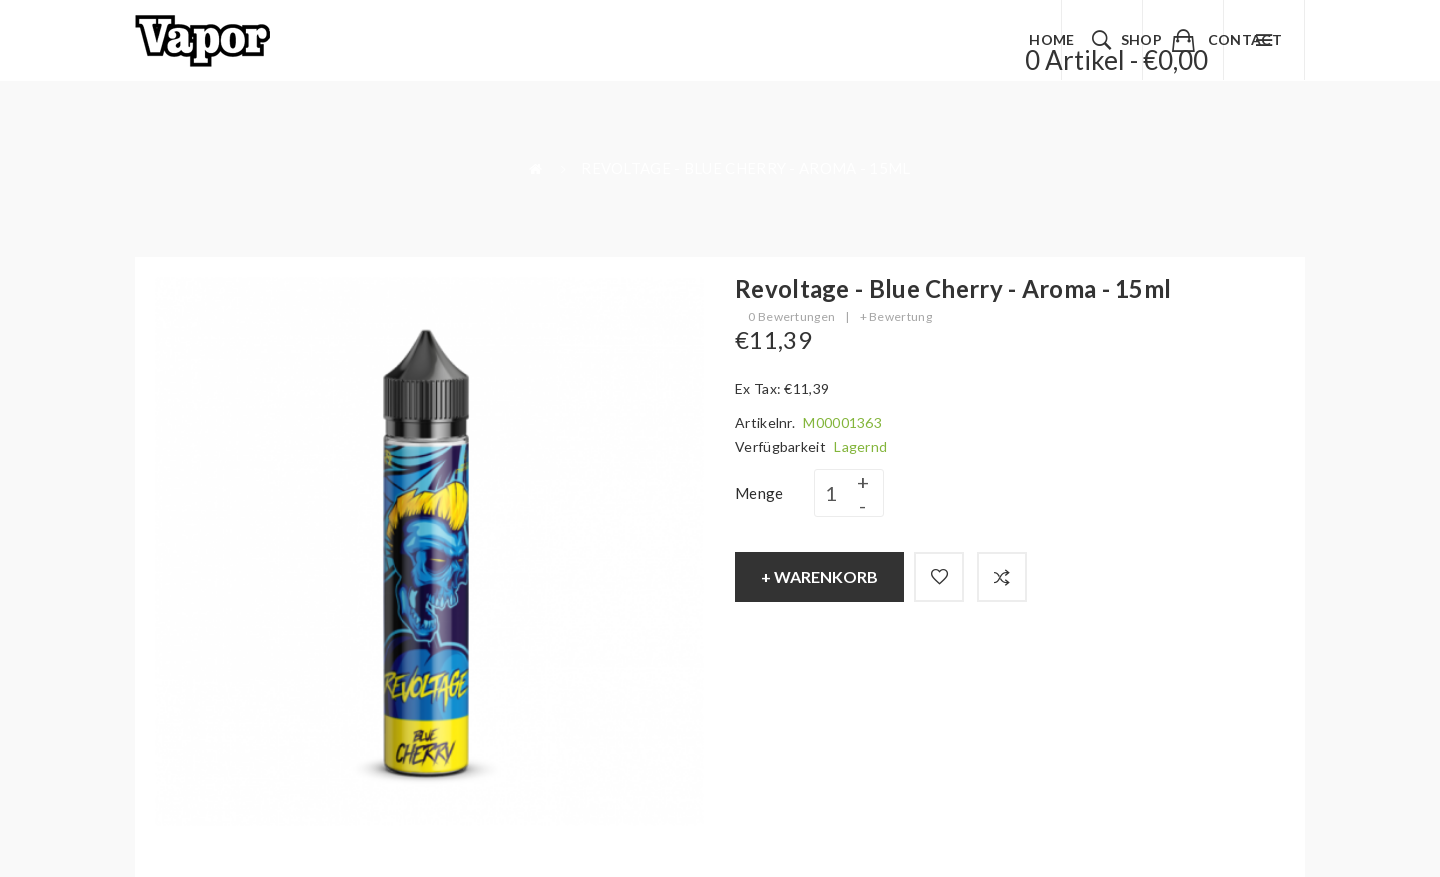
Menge (759, 493)
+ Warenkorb (819, 576)
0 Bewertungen (791, 316)
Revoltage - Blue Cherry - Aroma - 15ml (745, 168)
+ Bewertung (896, 316)
